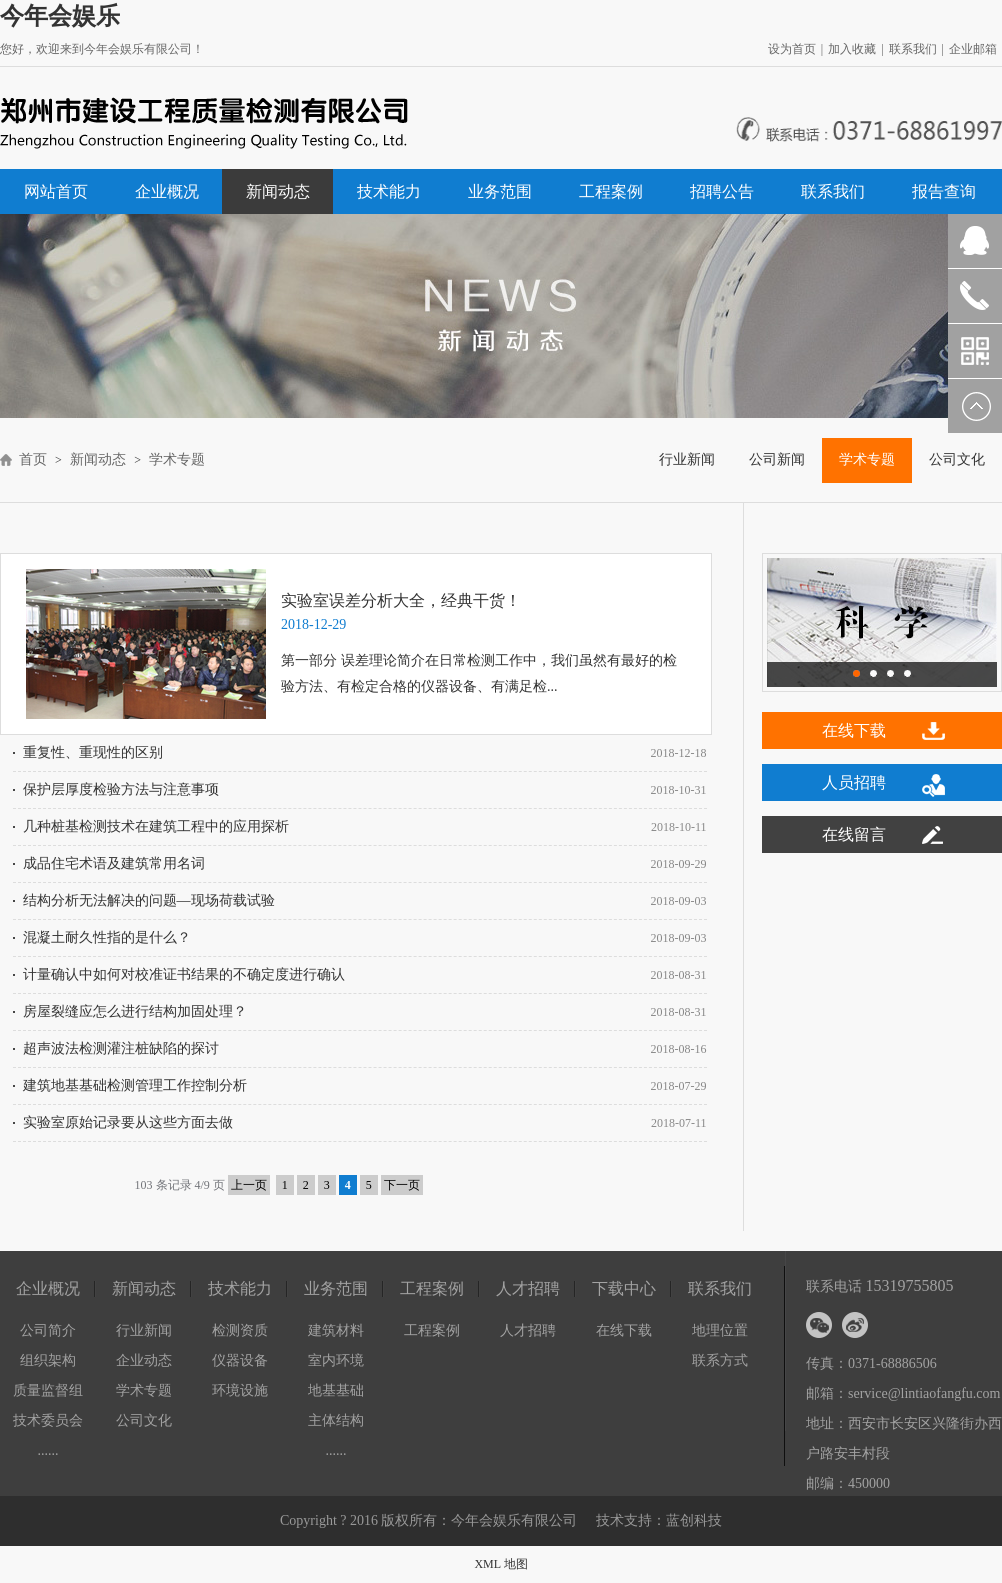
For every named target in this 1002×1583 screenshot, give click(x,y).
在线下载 (854, 730)
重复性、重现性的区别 (93, 752)
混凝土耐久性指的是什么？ (107, 937)
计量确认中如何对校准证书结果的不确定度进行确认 (184, 974)
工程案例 (611, 191)
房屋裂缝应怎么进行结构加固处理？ (135, 1011)
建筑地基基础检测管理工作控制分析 (135, 1085)
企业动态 (144, 1360)
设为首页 (792, 49)
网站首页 (56, 191)
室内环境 (336, 1360)
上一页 (249, 1185)
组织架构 (48, 1360)
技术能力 (389, 191)
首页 (33, 459)
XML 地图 (500, 1564)
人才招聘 (528, 1330)
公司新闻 (777, 459)
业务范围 (500, 191)
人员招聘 (854, 782)
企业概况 (167, 191)
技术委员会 (48, 1420)
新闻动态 (278, 191)
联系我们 (913, 49)
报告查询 (944, 191)
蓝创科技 (694, 1520)
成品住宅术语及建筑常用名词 (114, 863)
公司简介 (48, 1330)
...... (48, 1450)
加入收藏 (852, 49)
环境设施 (240, 1390)
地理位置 (720, 1330)
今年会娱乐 (60, 16)
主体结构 (336, 1420)
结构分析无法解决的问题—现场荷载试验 (149, 900)
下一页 (402, 1185)
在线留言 (854, 834)
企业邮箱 (973, 49)
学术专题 (179, 459)
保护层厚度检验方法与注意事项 (121, 789)
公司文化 (144, 1420)
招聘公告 (722, 191)
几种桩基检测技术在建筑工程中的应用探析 (156, 826)
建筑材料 (336, 1330)
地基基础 (336, 1390)
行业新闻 (687, 459)
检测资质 (240, 1330)
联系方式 (720, 1360)
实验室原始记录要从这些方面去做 (128, 1122)
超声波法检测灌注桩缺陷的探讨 (121, 1048)
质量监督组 (48, 1390)
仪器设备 (240, 1360)
